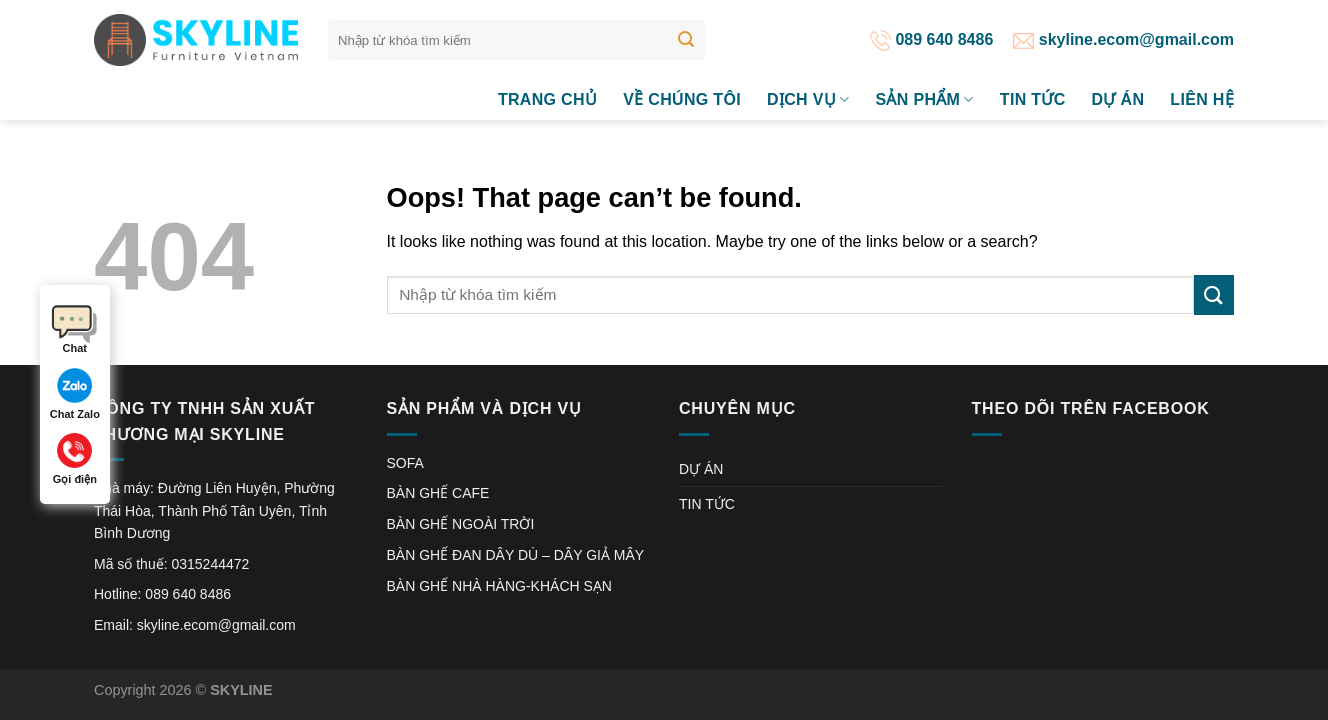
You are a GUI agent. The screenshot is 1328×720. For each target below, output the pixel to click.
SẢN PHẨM (924, 99)
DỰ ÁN (1118, 99)
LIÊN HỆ (1202, 99)
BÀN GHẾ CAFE (438, 493)
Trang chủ (547, 99)
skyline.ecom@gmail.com (1123, 39)
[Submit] (686, 40)
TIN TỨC (1033, 99)
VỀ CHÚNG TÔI (682, 99)
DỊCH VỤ (808, 99)
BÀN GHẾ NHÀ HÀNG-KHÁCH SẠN (499, 586)
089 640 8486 (931, 39)
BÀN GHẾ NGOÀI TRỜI (461, 524)
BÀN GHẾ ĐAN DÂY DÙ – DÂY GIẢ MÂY (516, 555)
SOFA (405, 463)
